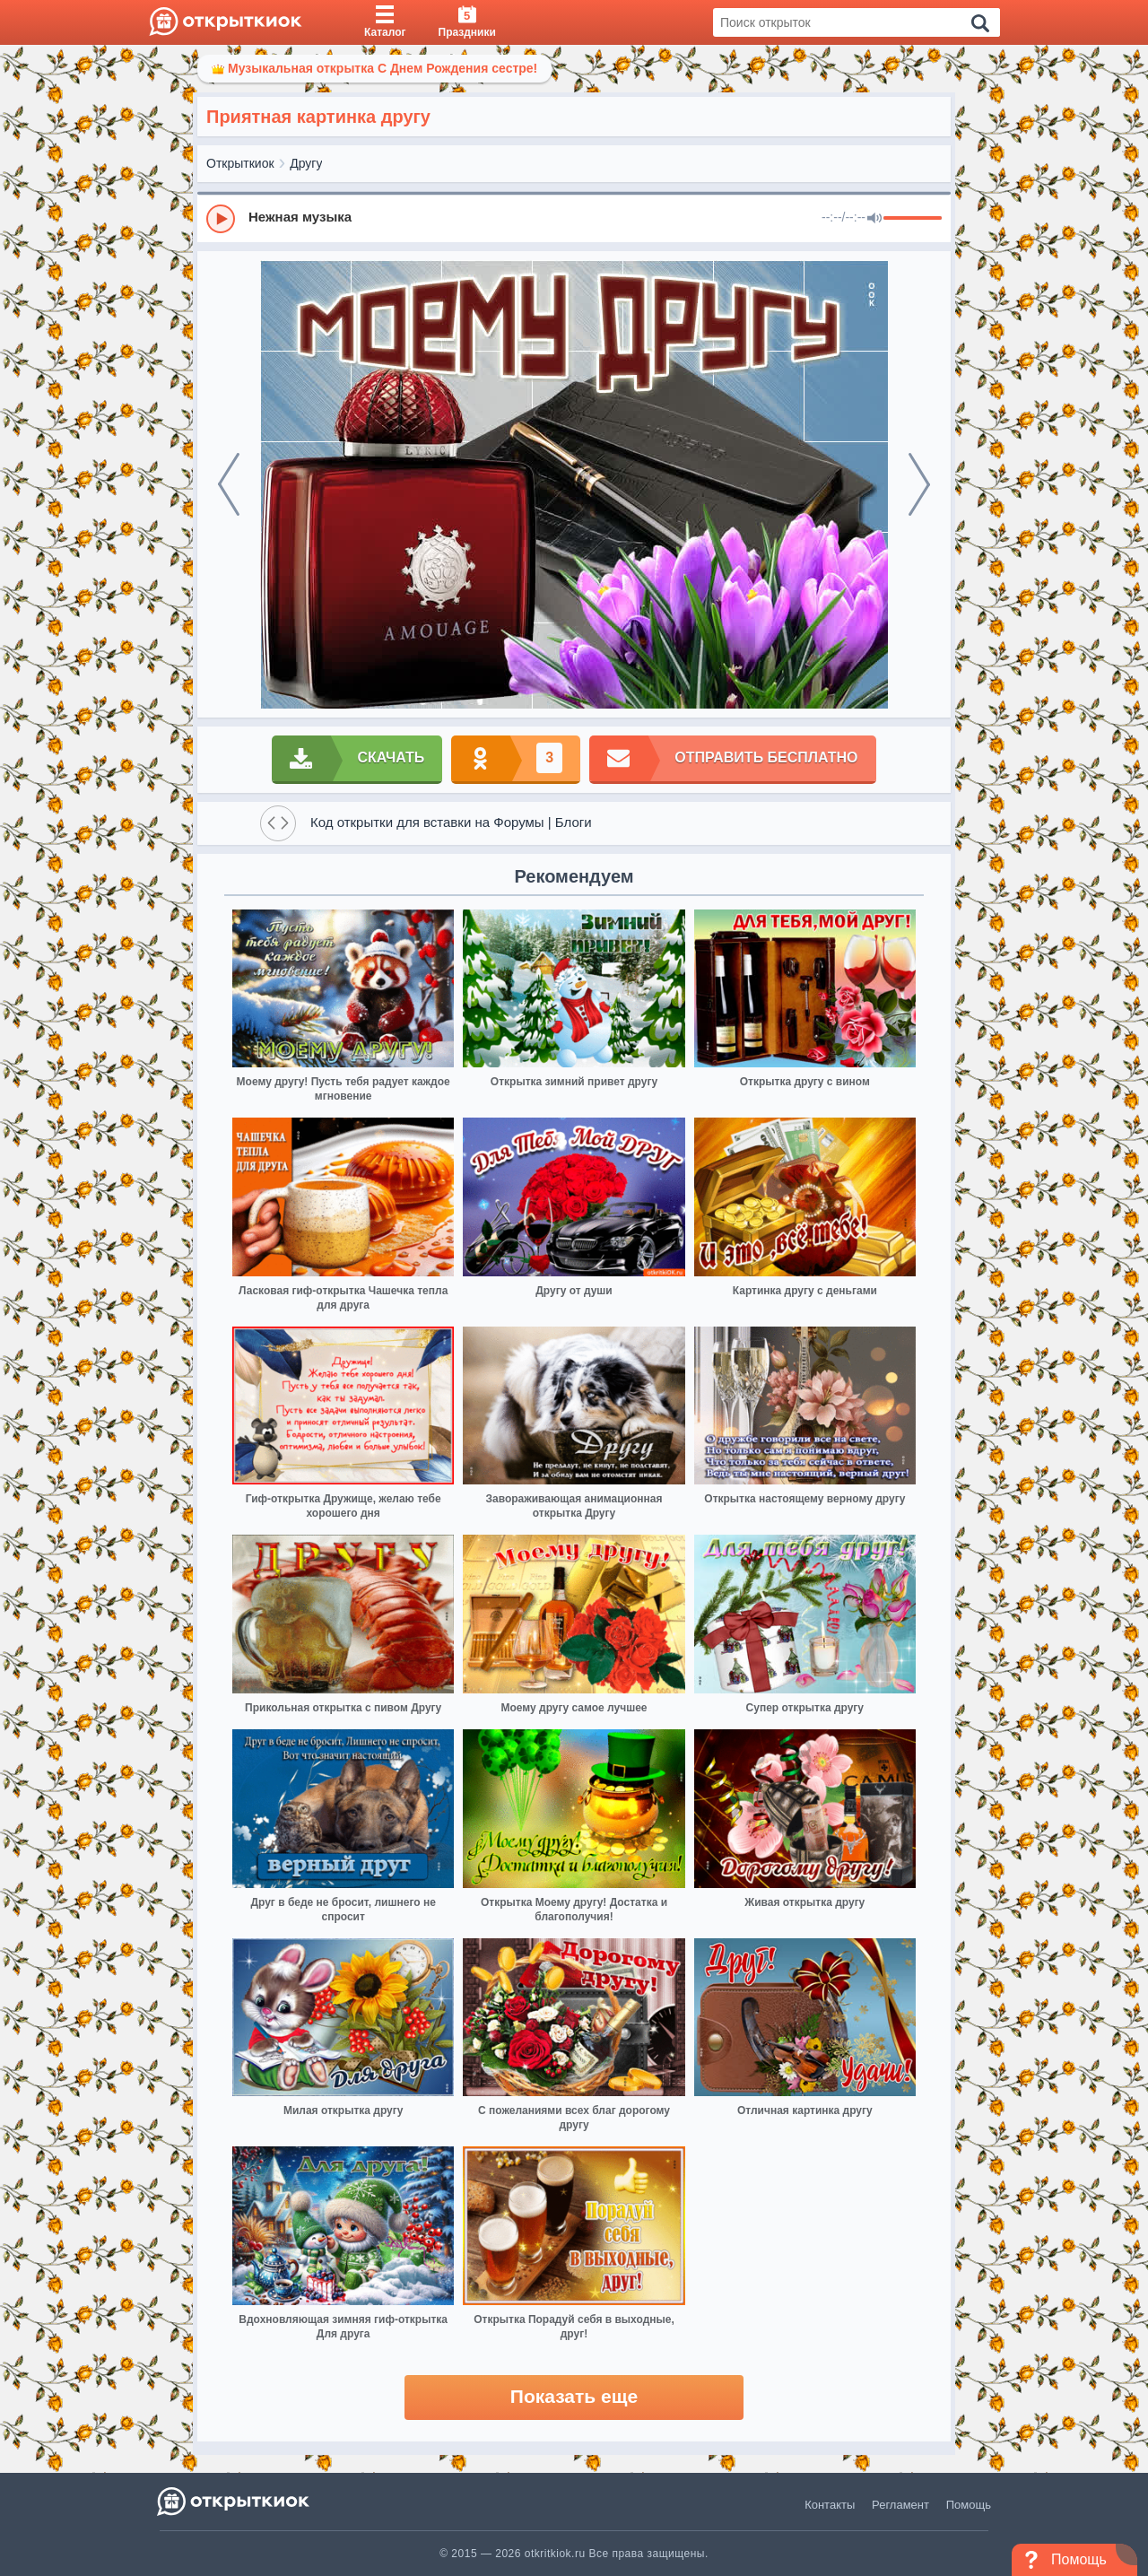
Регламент (900, 2504)
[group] (574, 218)
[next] (919, 484)
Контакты (829, 2504)
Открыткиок (240, 163)
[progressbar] (912, 219)
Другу (306, 163)
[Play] (220, 219)
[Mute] (874, 219)
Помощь (968, 2504)
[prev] (229, 484)
